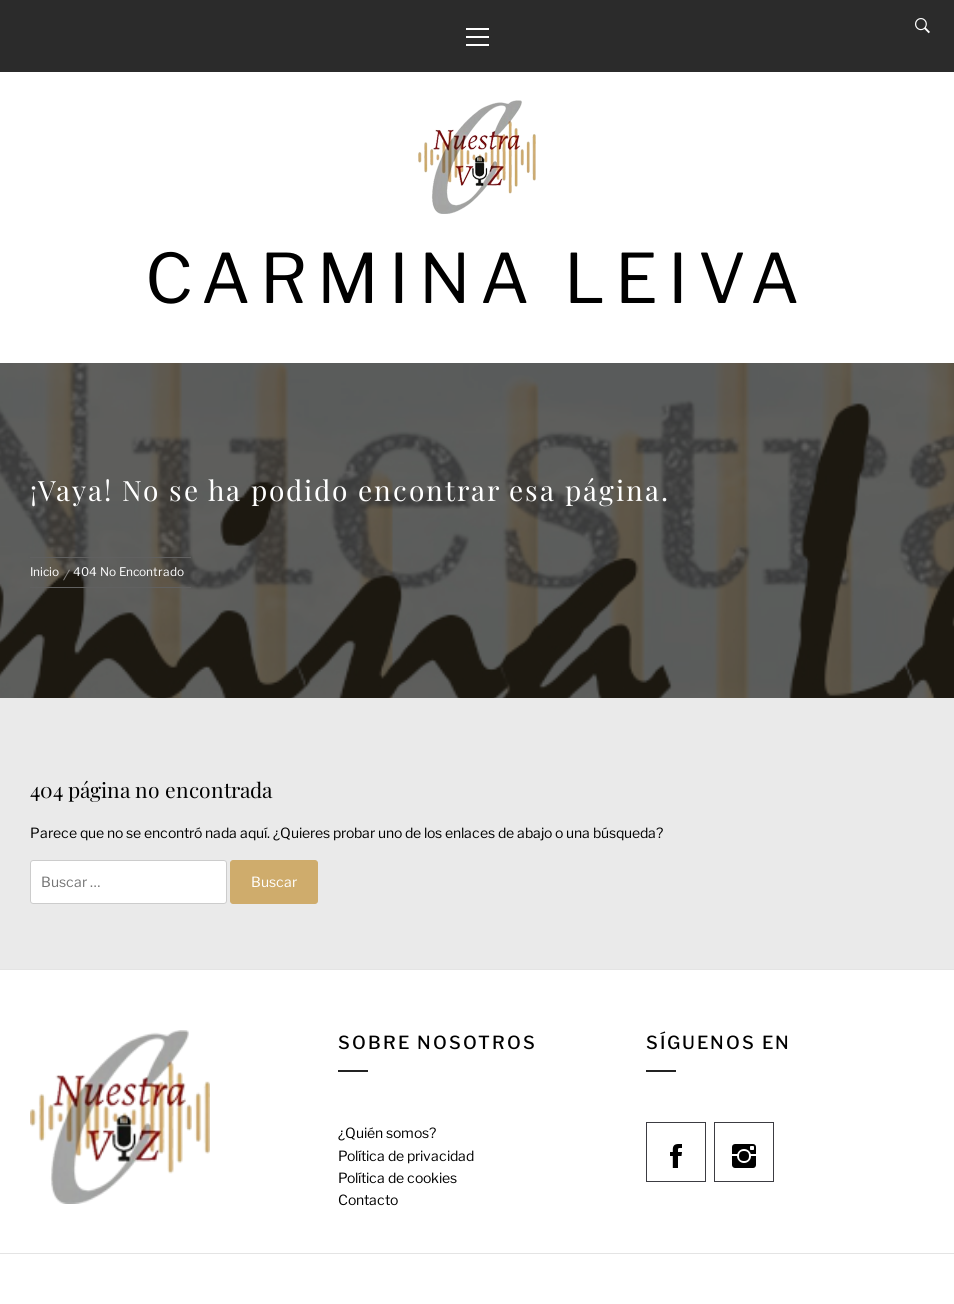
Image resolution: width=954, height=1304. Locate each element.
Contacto (368, 1199)
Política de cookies (397, 1177)
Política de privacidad (406, 1155)
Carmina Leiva (477, 278)
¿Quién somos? (387, 1132)
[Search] (922, 26)
